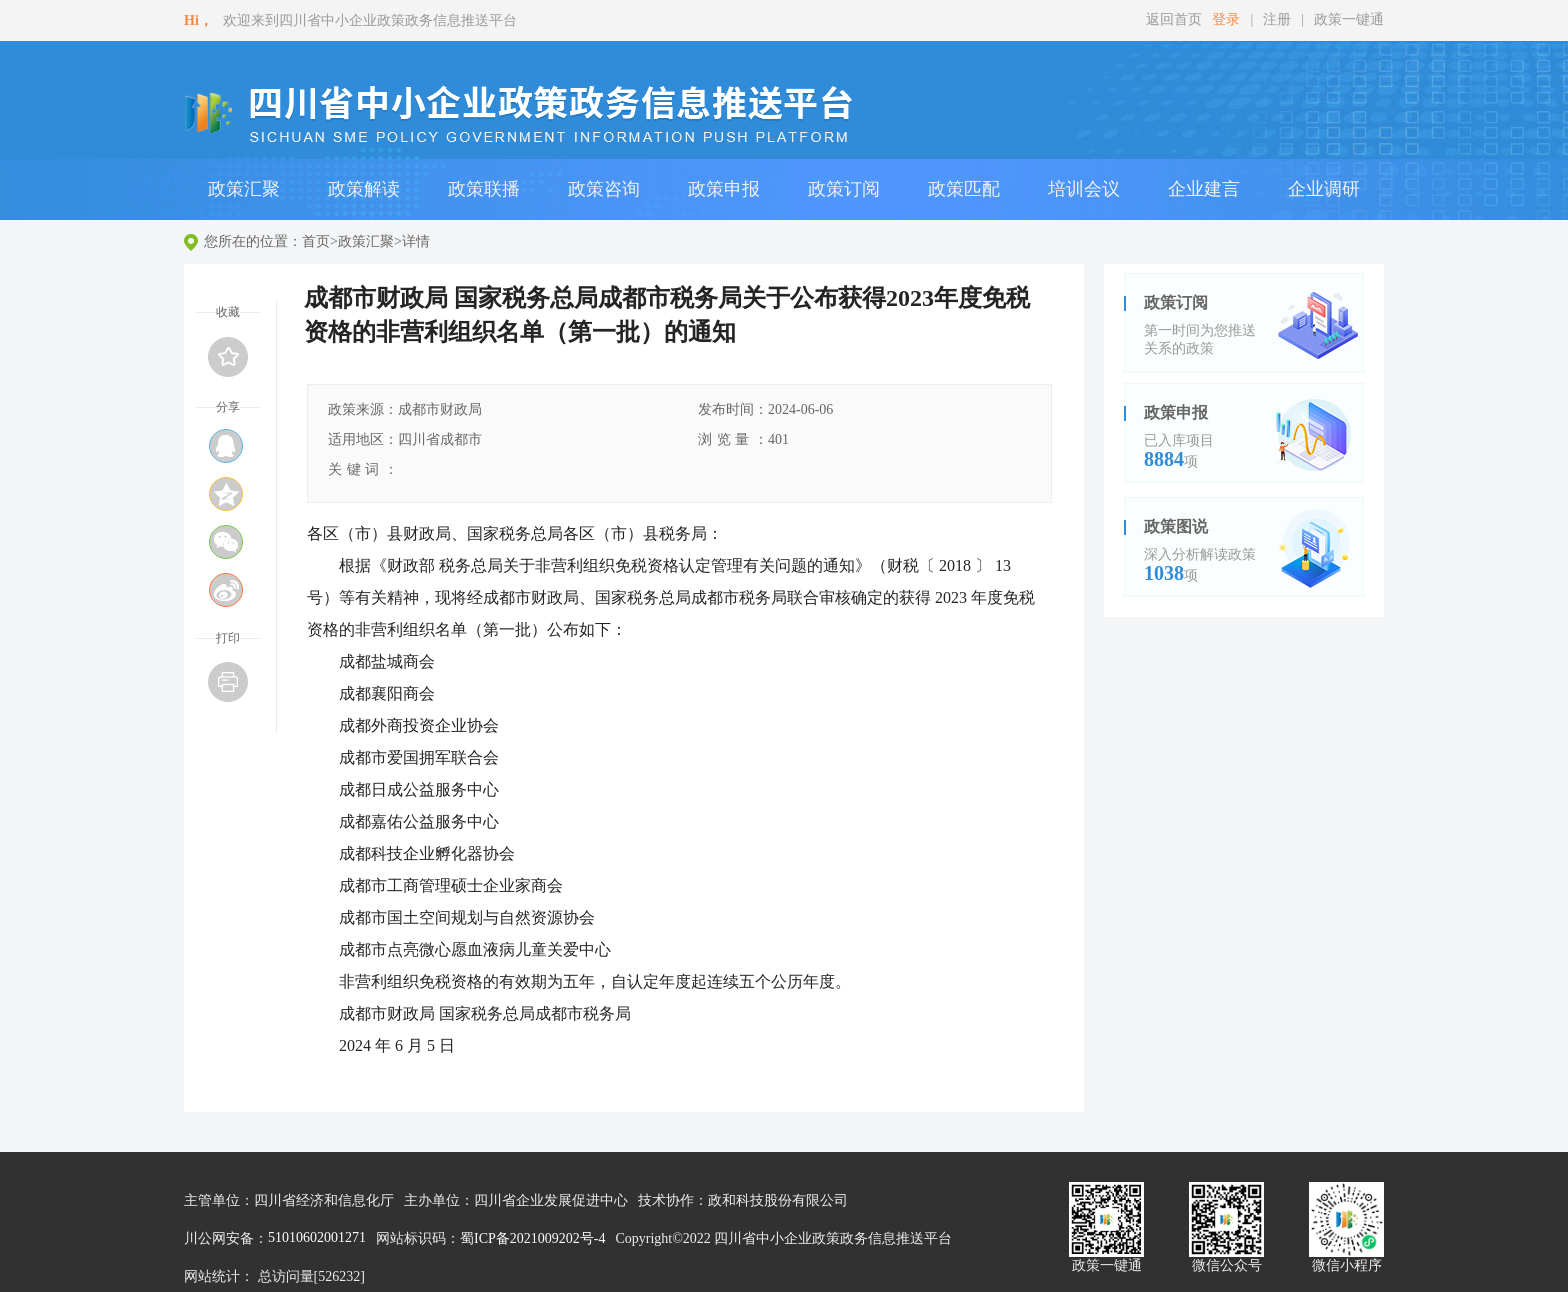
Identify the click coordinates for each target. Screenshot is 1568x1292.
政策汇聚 (366, 241)
